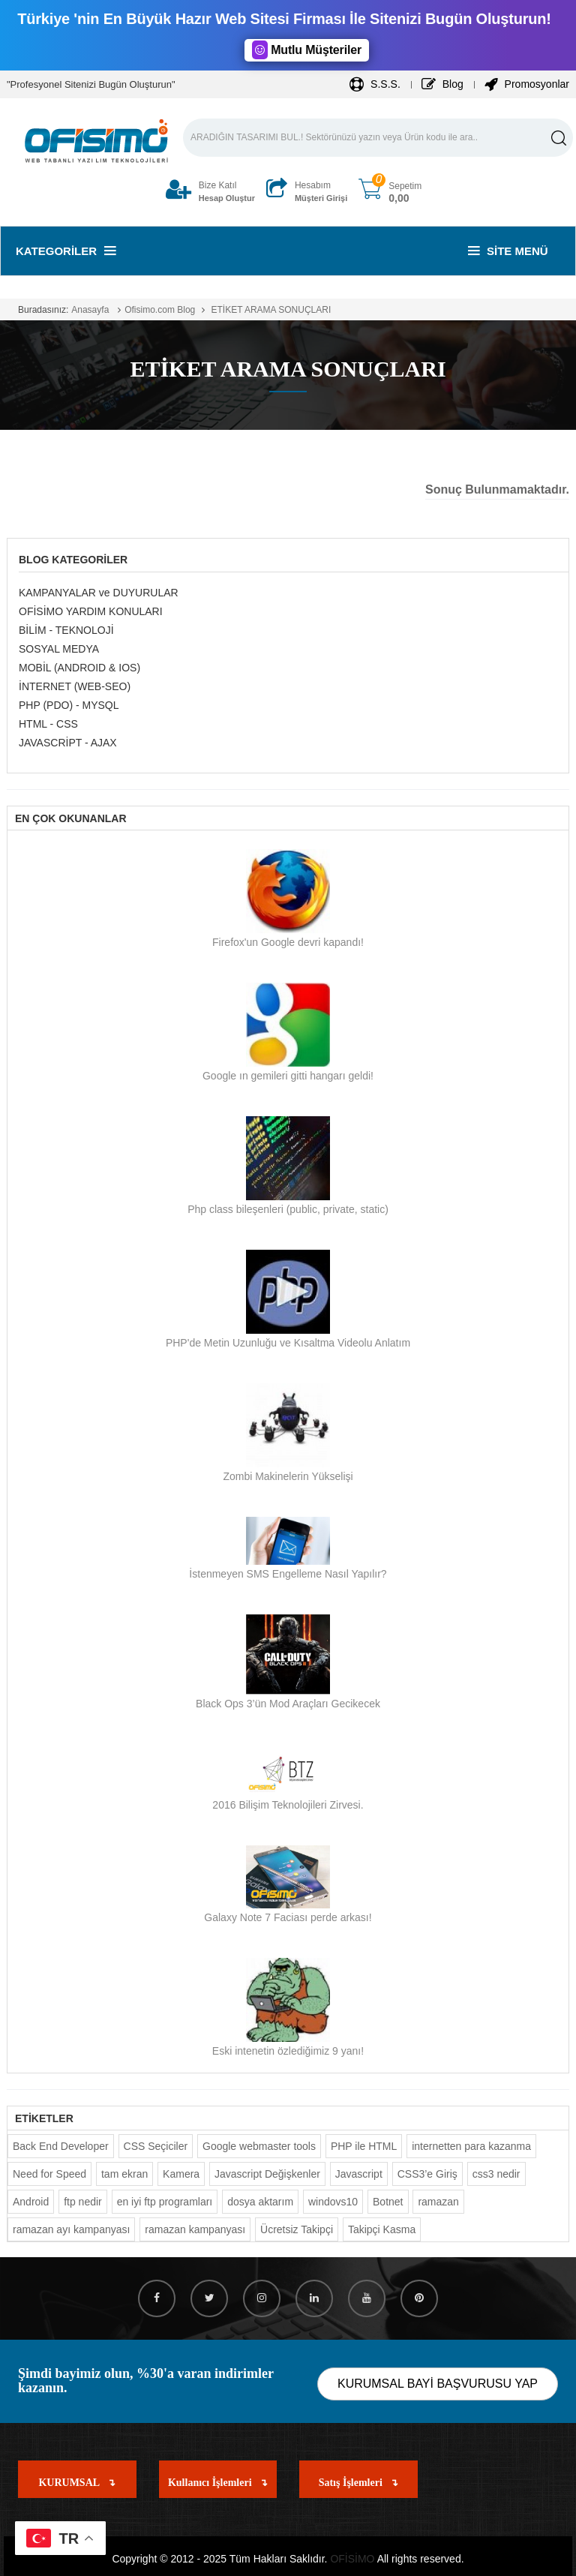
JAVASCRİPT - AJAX (68, 743)
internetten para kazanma (471, 2146)
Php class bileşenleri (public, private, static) (288, 1209)
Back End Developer (61, 2146)
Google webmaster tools (259, 2146)
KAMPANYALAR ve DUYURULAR (98, 593)
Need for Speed (49, 2174)
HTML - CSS (48, 724)
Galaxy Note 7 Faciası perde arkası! (287, 1917)
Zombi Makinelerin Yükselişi (287, 1476)
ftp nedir (83, 2202)
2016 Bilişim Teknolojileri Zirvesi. (287, 1805)
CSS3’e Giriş (428, 2174)
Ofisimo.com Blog (159, 310)
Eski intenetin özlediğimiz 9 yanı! (288, 2051)
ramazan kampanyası (195, 2229)
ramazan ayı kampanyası (71, 2229)
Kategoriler (66, 251)
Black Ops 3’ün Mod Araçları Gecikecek (288, 1704)
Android (31, 2202)
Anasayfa (90, 310)
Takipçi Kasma (382, 2229)
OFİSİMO (352, 2559)
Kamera (181, 2174)
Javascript (358, 2174)
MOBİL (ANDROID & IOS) (79, 668)
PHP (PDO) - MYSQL (69, 705)
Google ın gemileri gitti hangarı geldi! (288, 1076)
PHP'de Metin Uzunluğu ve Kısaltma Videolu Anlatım (288, 1343)
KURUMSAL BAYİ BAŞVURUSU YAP (438, 2383)
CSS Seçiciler (156, 2146)
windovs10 (333, 2202)
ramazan (438, 2202)
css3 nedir (496, 2174)
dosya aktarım (260, 2202)
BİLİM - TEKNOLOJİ (66, 630)
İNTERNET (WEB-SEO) (74, 686)
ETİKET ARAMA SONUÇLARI (269, 310)
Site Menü (508, 251)
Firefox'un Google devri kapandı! (288, 942)
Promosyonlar (526, 84)
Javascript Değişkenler (267, 2174)
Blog (443, 84)
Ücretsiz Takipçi (296, 2229)
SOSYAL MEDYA (59, 649)
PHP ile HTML (364, 2146)
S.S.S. (375, 84)
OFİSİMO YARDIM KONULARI (91, 611)
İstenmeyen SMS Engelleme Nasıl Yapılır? (287, 1574)
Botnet (388, 2202)
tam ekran (124, 2174)
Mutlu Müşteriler (307, 50)
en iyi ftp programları (165, 2202)
